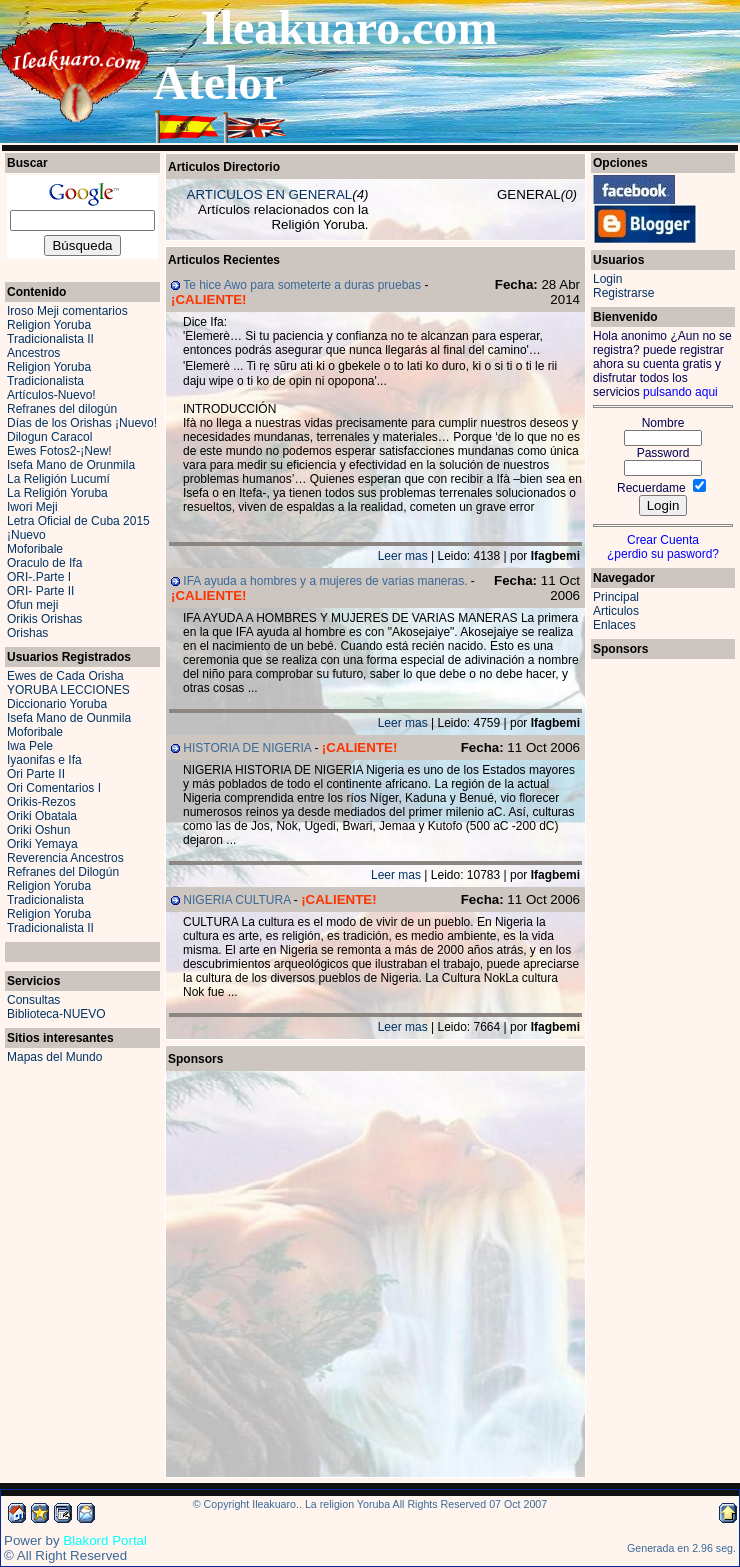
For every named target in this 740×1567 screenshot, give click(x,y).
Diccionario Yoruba (57, 704)
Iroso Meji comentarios (67, 311)
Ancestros (33, 353)
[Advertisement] (272, 1174)
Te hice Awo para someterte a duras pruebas (302, 285)
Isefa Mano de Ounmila (69, 718)
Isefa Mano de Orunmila (71, 465)
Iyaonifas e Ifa (44, 760)
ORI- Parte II (40, 591)
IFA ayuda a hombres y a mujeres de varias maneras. (325, 581)
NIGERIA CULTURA (236, 900)
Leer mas (403, 556)
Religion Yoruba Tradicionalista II (50, 332)
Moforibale (35, 549)
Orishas (27, 633)
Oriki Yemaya (42, 844)
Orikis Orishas (44, 619)
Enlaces (614, 625)
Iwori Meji (32, 507)
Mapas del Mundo (54, 1057)
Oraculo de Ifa (44, 563)
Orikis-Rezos (41, 802)
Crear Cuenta (663, 540)
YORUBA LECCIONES (68, 690)
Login (607, 279)
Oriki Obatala (42, 816)
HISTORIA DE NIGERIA (247, 748)
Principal (616, 597)
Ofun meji (32, 605)
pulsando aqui (680, 392)
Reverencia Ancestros (65, 858)
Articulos (616, 611)
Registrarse (623, 293)
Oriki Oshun (38, 830)
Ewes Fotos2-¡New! (59, 451)
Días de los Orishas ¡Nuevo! (82, 423)
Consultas (33, 1000)
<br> (663, 961)
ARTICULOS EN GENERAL (270, 194)
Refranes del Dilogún (63, 872)
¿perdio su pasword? (663, 554)
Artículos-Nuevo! (51, 395)
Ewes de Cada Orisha (65, 676)
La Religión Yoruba (57, 493)
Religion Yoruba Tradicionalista (49, 374)
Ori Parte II (36, 774)
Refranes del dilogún (62, 409)
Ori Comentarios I (54, 788)
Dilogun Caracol (49, 437)
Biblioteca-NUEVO (56, 1014)
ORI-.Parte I (39, 577)
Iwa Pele (30, 746)
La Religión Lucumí (58, 479)
